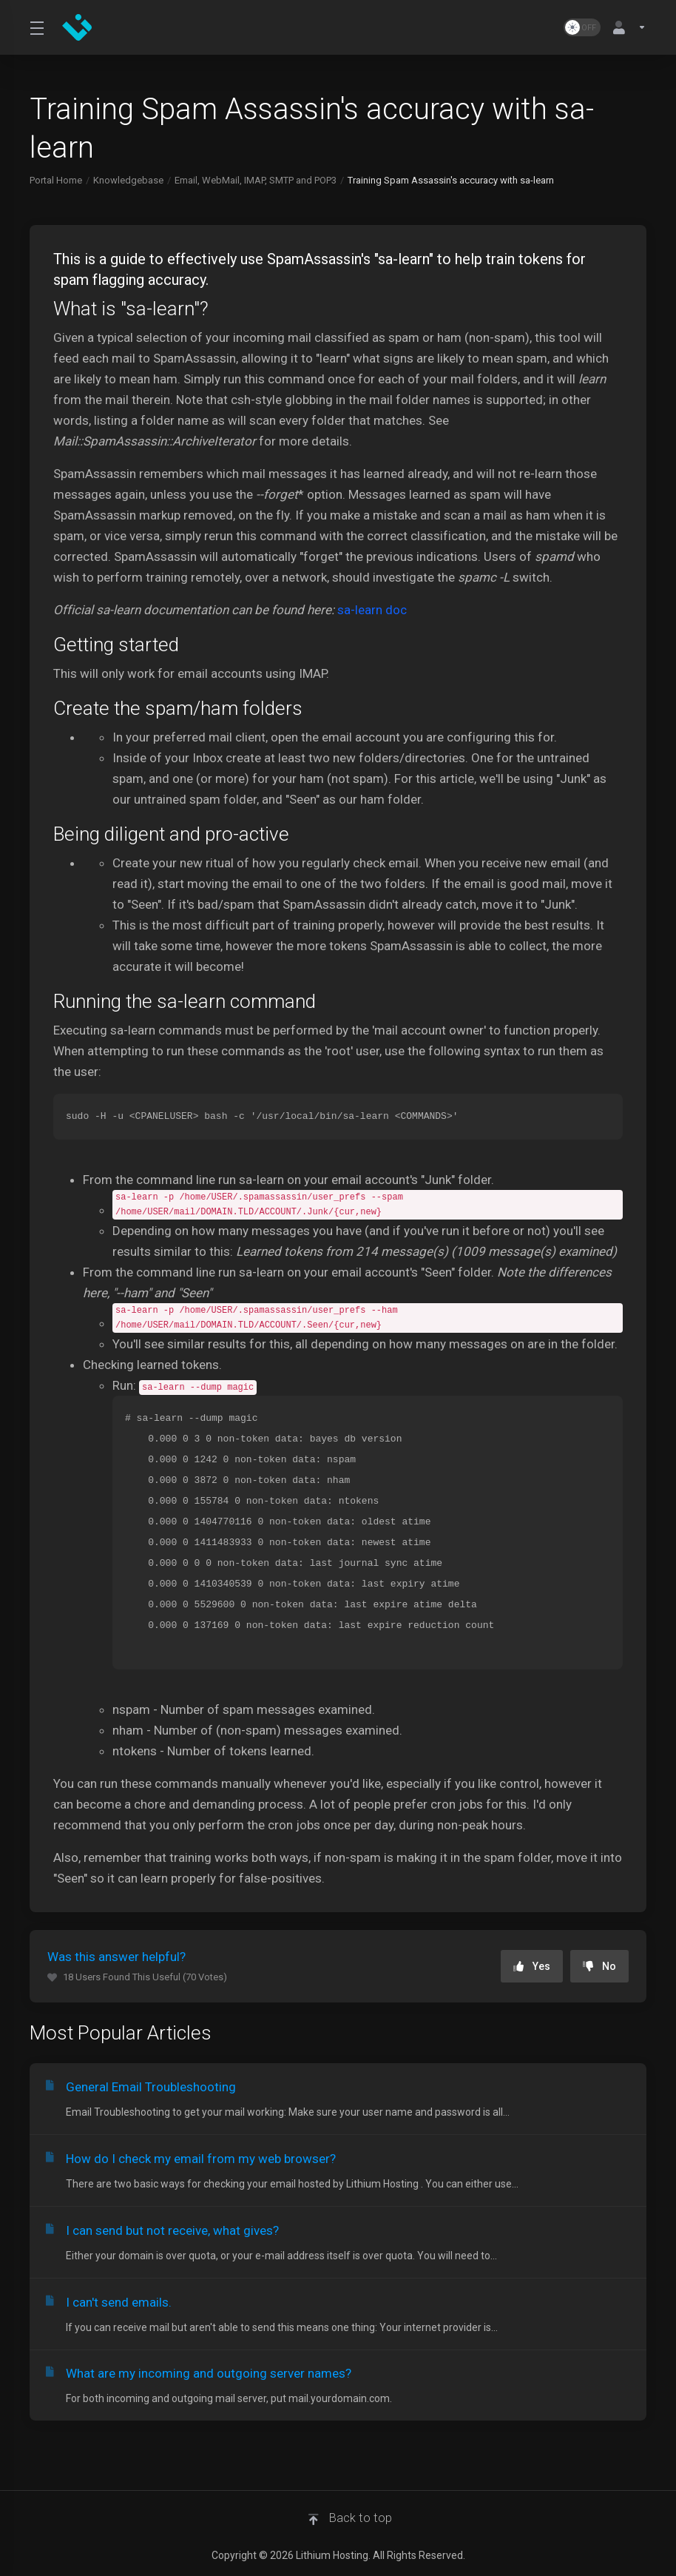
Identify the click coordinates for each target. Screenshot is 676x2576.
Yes (531, 1966)
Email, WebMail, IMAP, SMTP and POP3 (256, 180)
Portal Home (56, 180)
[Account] (626, 27)
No (599, 1966)
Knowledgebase (128, 180)
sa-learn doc (372, 609)
